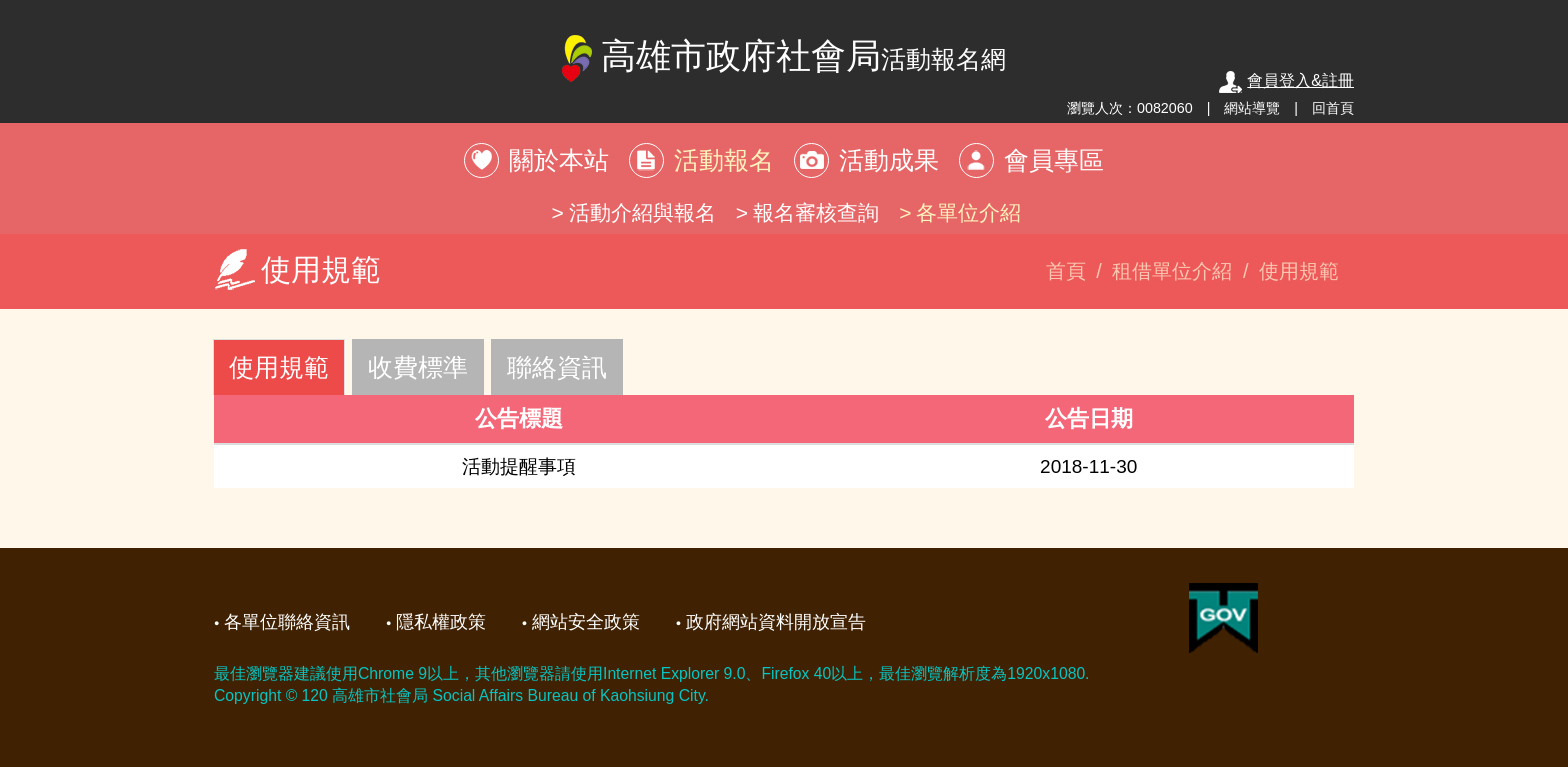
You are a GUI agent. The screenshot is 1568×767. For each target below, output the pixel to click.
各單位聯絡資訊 (287, 622)
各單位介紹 (968, 212)
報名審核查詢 (816, 212)
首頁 (1066, 271)
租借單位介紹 (1172, 271)
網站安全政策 (586, 622)
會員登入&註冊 (1286, 80)
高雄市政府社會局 (784, 58)
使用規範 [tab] (279, 367)
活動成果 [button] (889, 160)
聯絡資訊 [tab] (557, 367)
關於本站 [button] (559, 160)
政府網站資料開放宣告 (776, 622)
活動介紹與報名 (642, 212)
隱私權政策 (441, 622)
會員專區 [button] (1054, 160)
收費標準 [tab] (418, 367)
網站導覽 (1252, 108)
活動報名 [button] (724, 160)
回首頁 (1333, 108)
